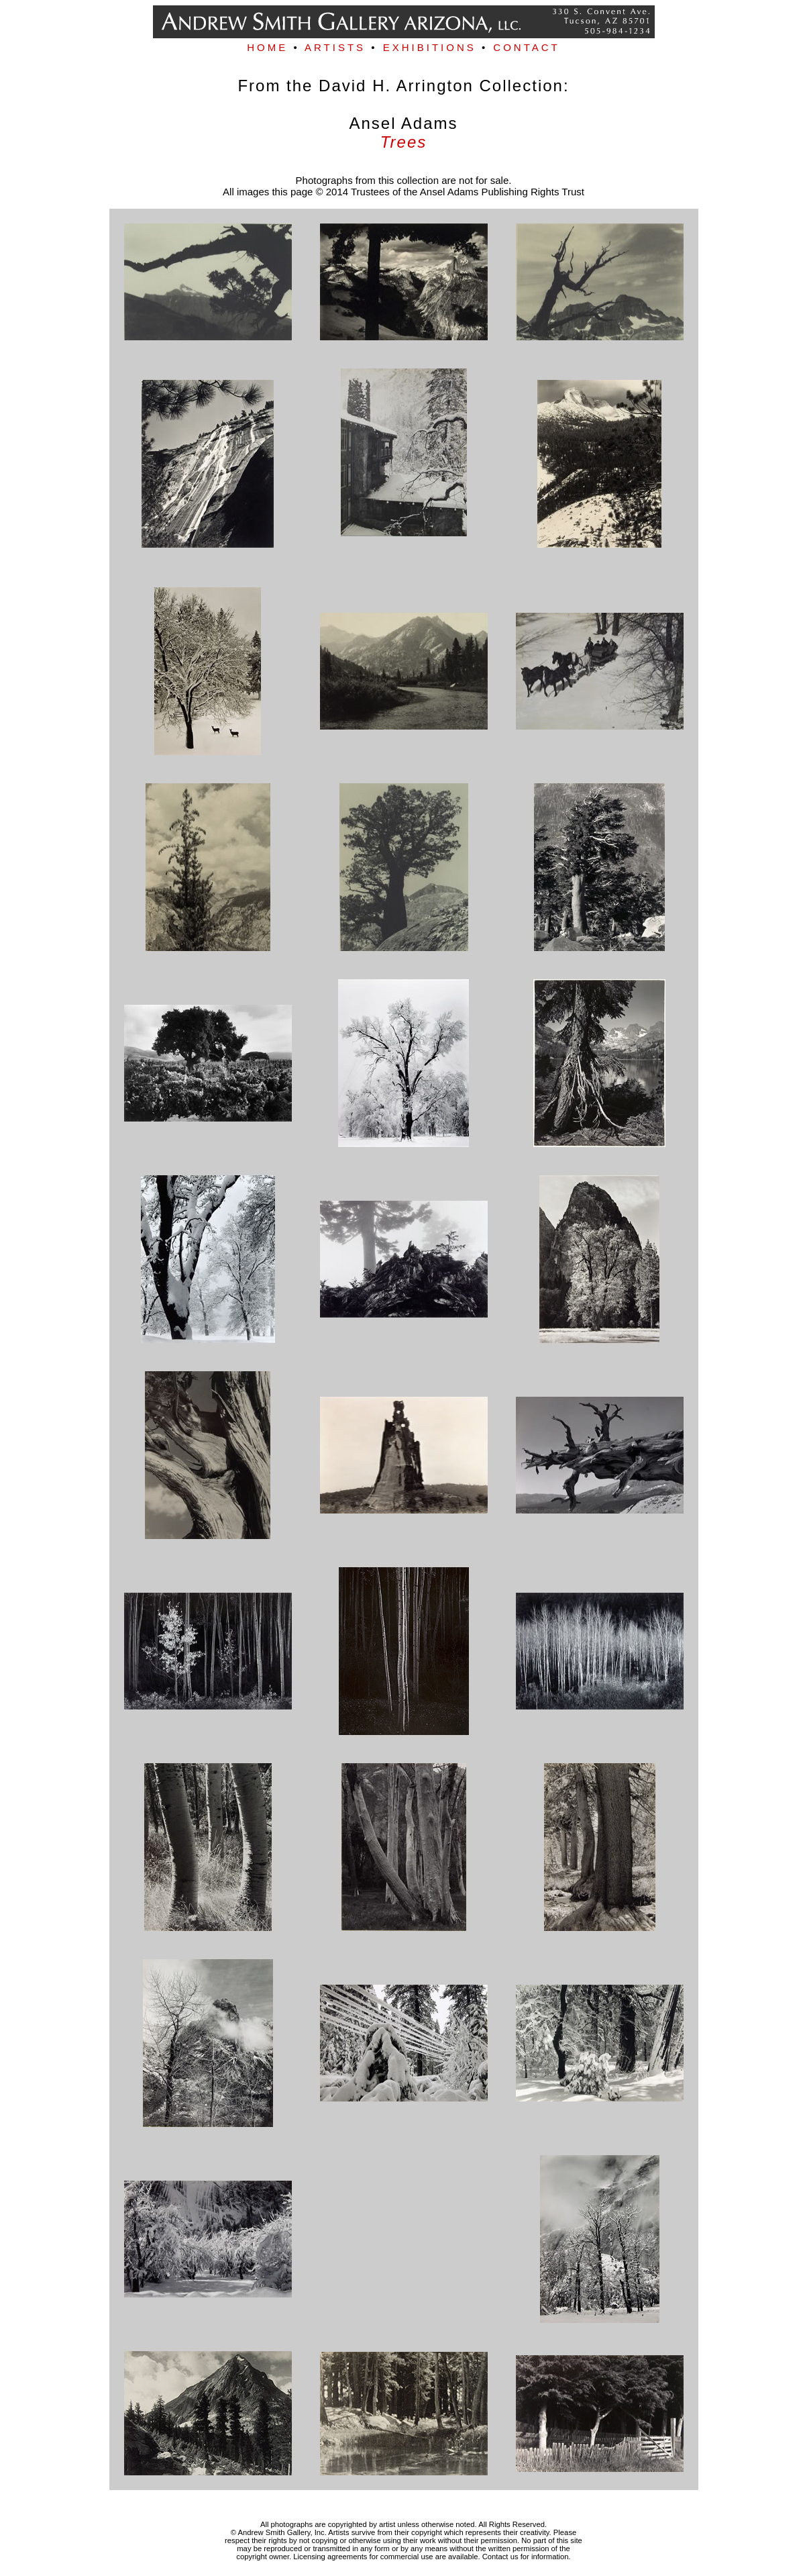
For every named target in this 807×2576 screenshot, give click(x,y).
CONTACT (526, 47)
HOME (267, 47)
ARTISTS (335, 47)
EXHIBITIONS (429, 47)
